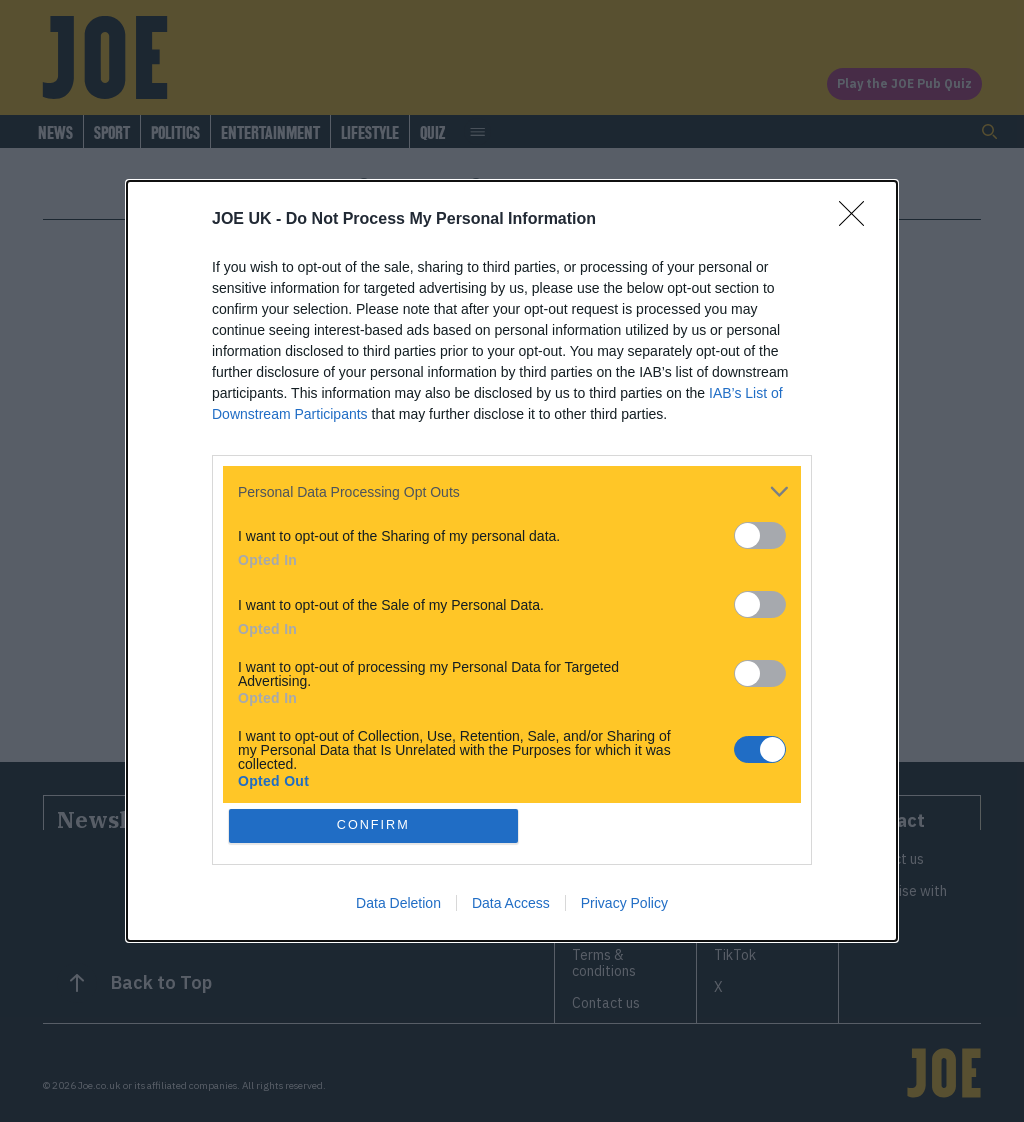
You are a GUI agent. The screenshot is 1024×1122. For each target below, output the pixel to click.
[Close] (858, 220)
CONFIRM (374, 825)
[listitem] (512, 491)
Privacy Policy (624, 903)
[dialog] (512, 561)
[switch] (760, 535)
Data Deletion (398, 903)
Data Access (511, 903)
